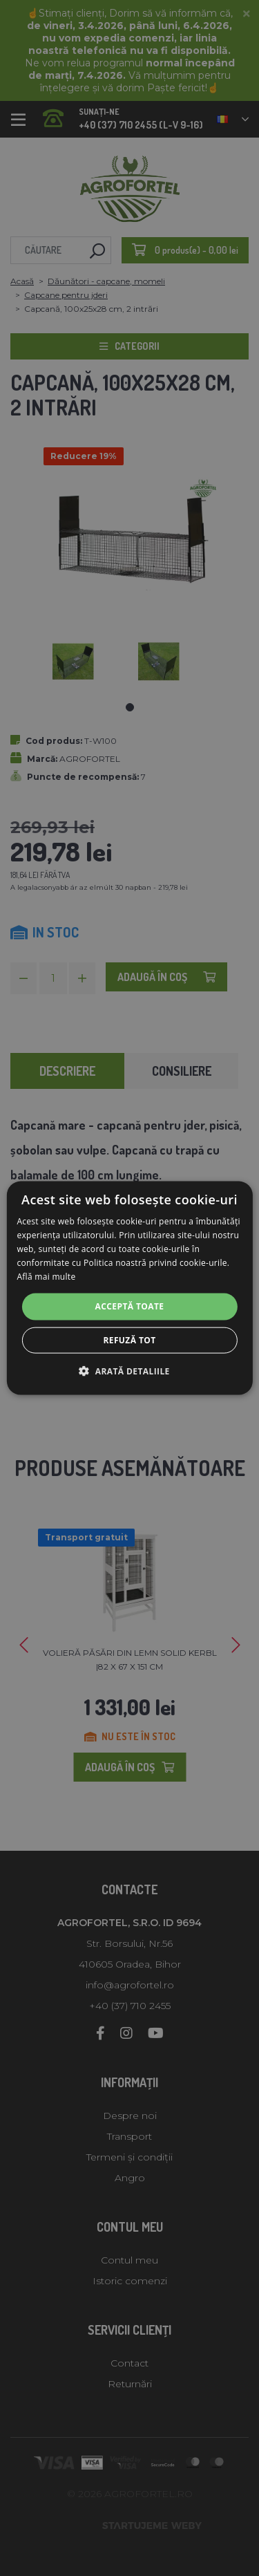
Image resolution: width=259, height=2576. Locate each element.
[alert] (129, 1288)
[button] (129, 1370)
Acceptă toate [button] (129, 1306)
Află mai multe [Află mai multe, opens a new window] (46, 1276)
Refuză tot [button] (129, 1339)
